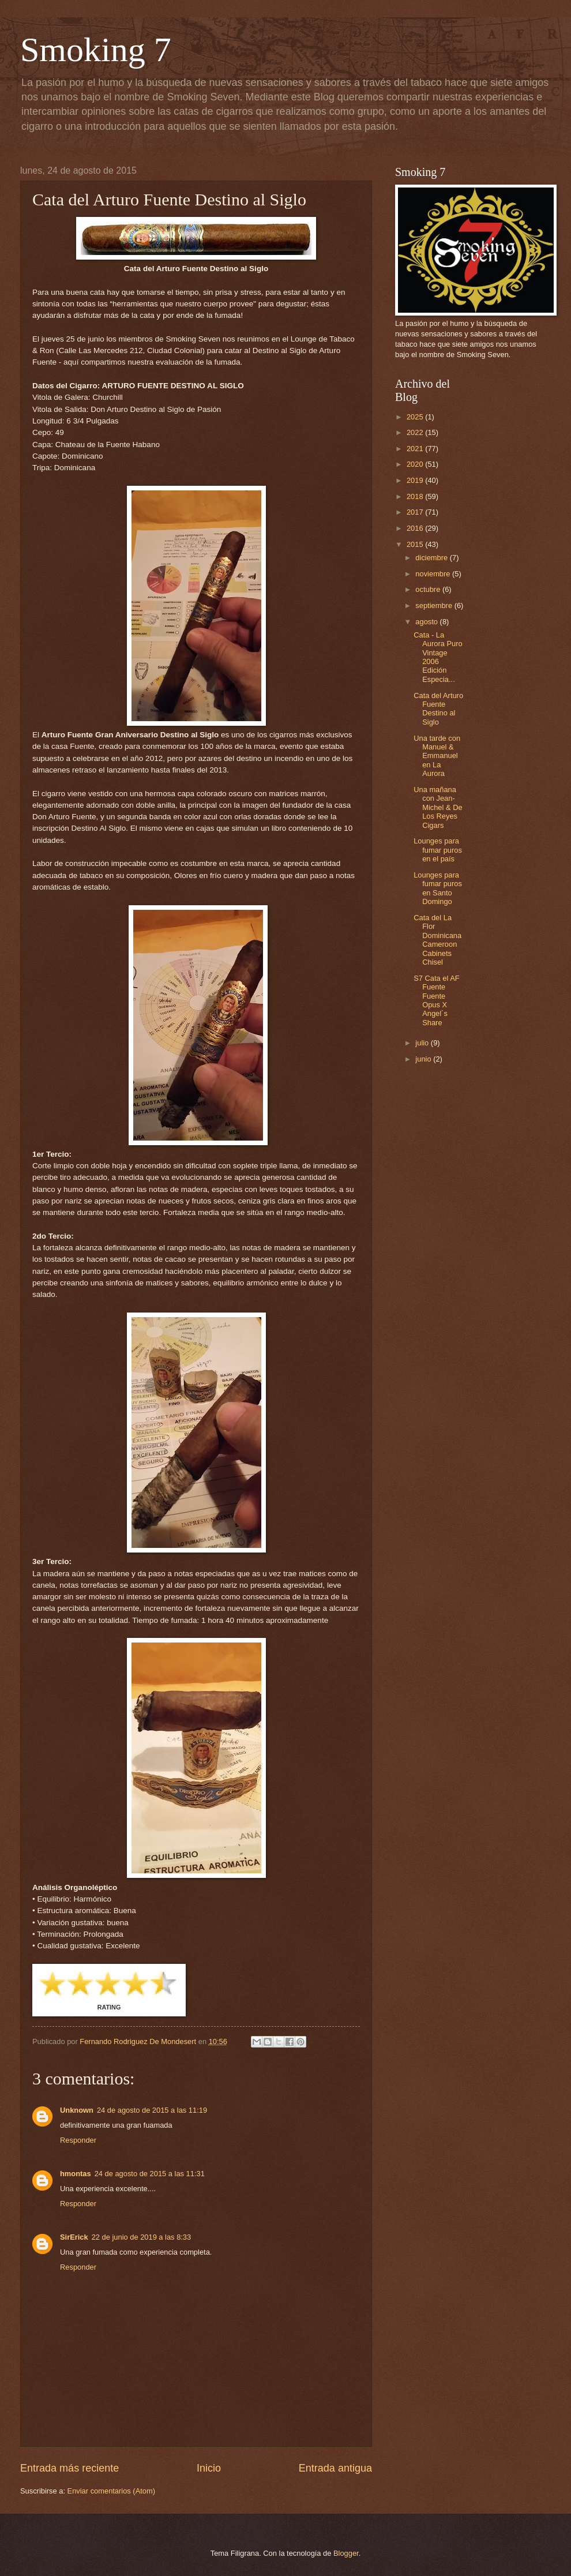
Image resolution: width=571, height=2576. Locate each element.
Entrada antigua (335, 2468)
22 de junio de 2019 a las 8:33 (141, 2237)
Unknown (76, 2110)
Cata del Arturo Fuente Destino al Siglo (438, 708)
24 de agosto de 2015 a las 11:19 (152, 2110)
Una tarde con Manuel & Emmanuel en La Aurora (437, 756)
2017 (416, 512)
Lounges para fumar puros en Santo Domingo (438, 888)
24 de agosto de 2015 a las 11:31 (150, 2173)
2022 (416, 432)
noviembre (433, 573)
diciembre (432, 557)
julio (422, 1042)
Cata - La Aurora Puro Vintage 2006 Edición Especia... (438, 657)
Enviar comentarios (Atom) (111, 2491)
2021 (416, 448)
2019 (416, 480)
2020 (416, 464)
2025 (416, 417)
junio (424, 1059)
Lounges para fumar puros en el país (438, 850)
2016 (416, 528)
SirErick (74, 2237)
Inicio (209, 2468)
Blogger (346, 2553)
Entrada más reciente (69, 2468)
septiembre (434, 605)
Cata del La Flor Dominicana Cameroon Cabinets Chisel (437, 939)
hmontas (75, 2173)
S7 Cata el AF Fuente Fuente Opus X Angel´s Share (436, 1000)
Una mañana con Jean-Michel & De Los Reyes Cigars (438, 807)
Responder (78, 2140)
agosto (427, 621)
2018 (416, 496)
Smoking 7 (95, 50)
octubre (428, 589)
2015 (416, 544)
